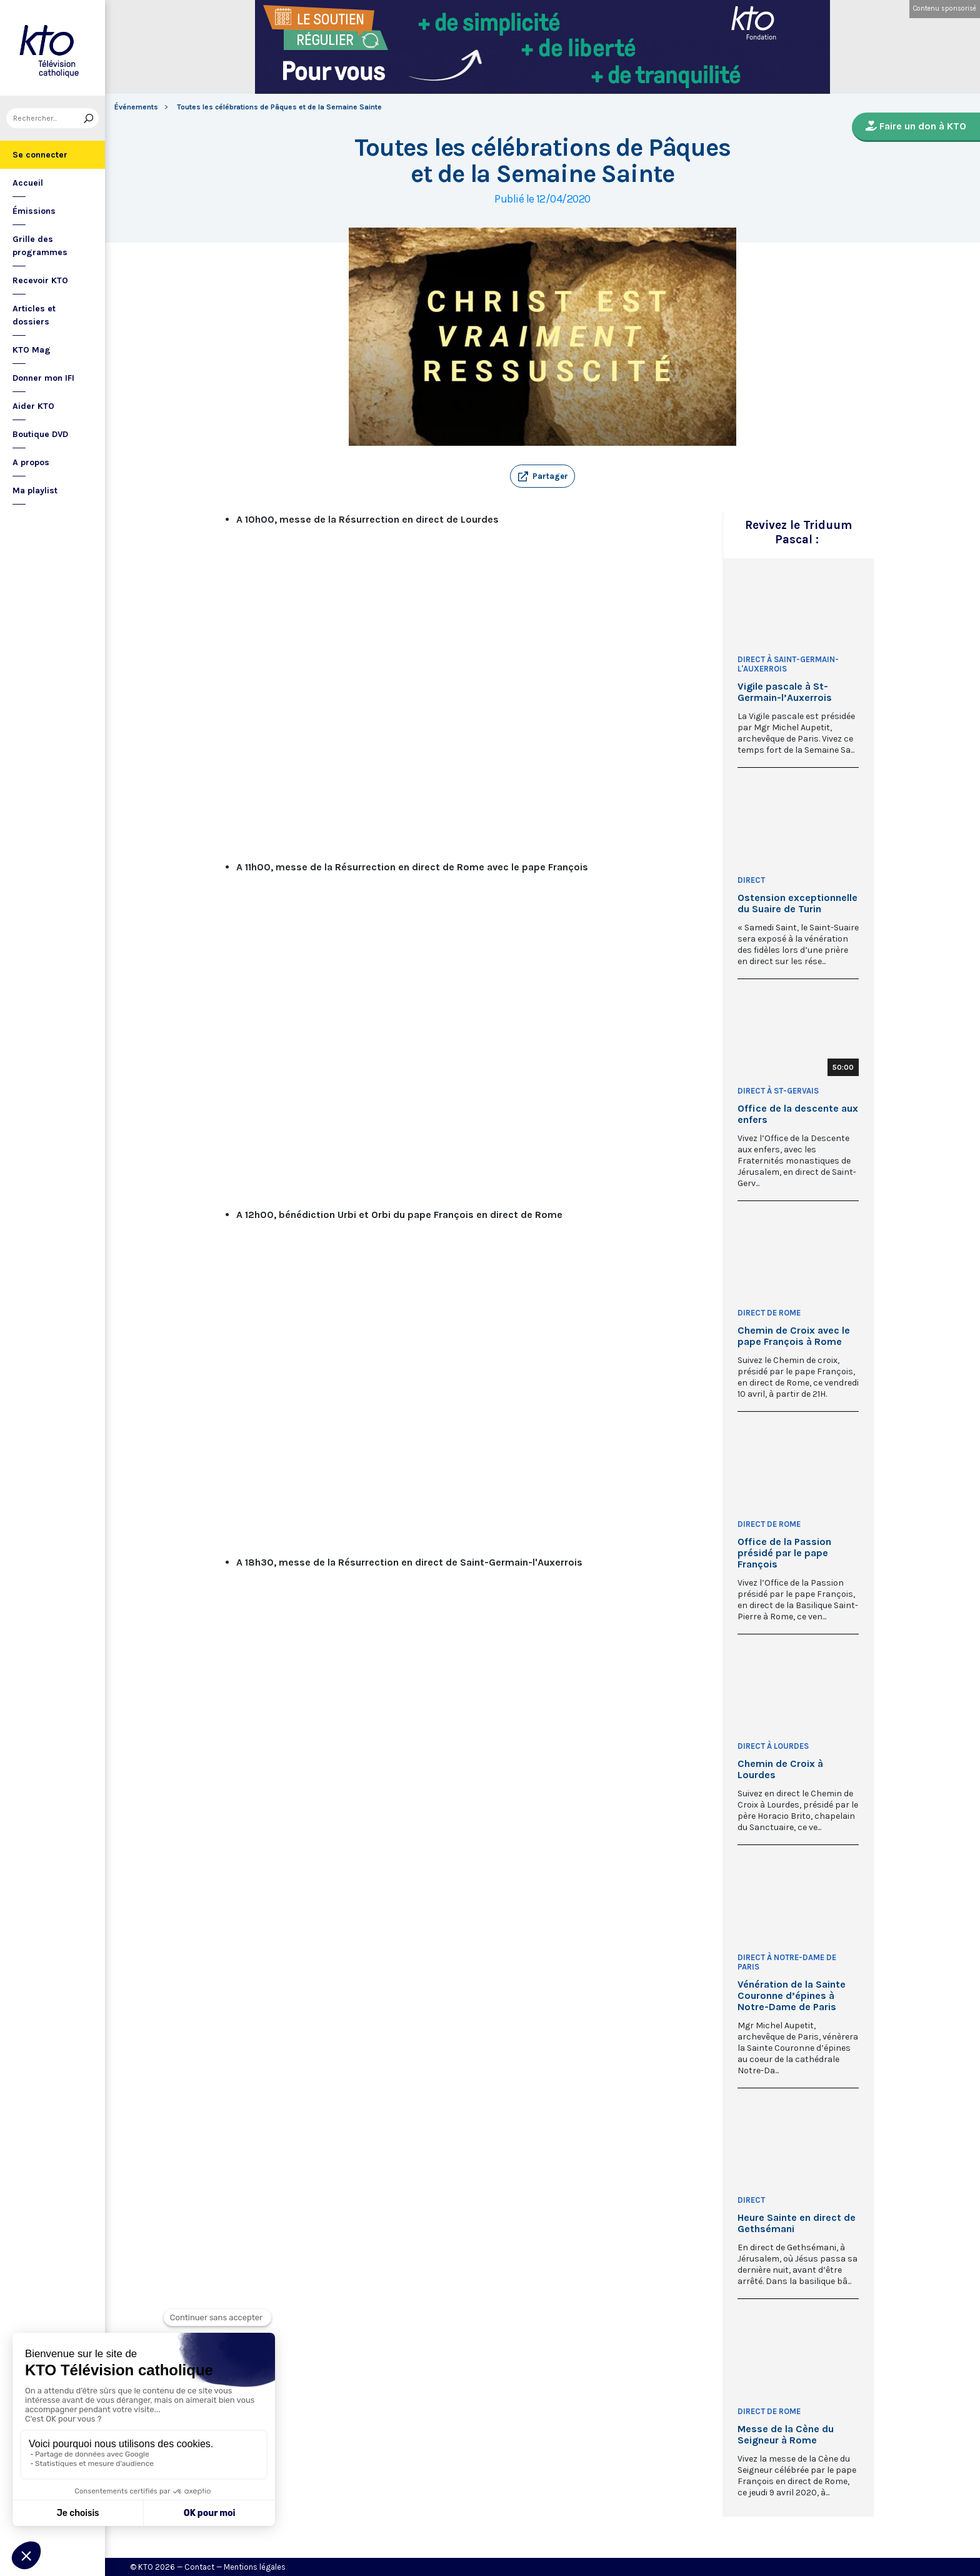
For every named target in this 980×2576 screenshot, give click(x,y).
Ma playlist (35, 490)
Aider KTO (33, 406)
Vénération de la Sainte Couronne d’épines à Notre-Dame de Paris (792, 1996)
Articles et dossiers (34, 315)
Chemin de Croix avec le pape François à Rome (794, 1336)
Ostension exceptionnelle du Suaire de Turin (798, 903)
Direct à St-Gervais (778, 1090)
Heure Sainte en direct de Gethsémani (797, 2223)
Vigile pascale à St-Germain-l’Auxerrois (785, 692)
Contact (199, 2567)
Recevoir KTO (40, 280)
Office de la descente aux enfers (798, 1114)
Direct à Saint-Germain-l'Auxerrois (788, 664)
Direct (751, 880)
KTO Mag (31, 350)
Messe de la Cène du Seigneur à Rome (786, 2434)
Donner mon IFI (43, 378)
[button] (542, 476)
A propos (30, 462)
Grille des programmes (40, 246)
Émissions (34, 211)
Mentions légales (255, 2567)
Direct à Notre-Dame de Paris (787, 1962)
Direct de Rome (769, 1312)
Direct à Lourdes (773, 1746)
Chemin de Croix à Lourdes (780, 1769)
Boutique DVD (40, 434)
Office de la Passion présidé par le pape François (784, 1553)
